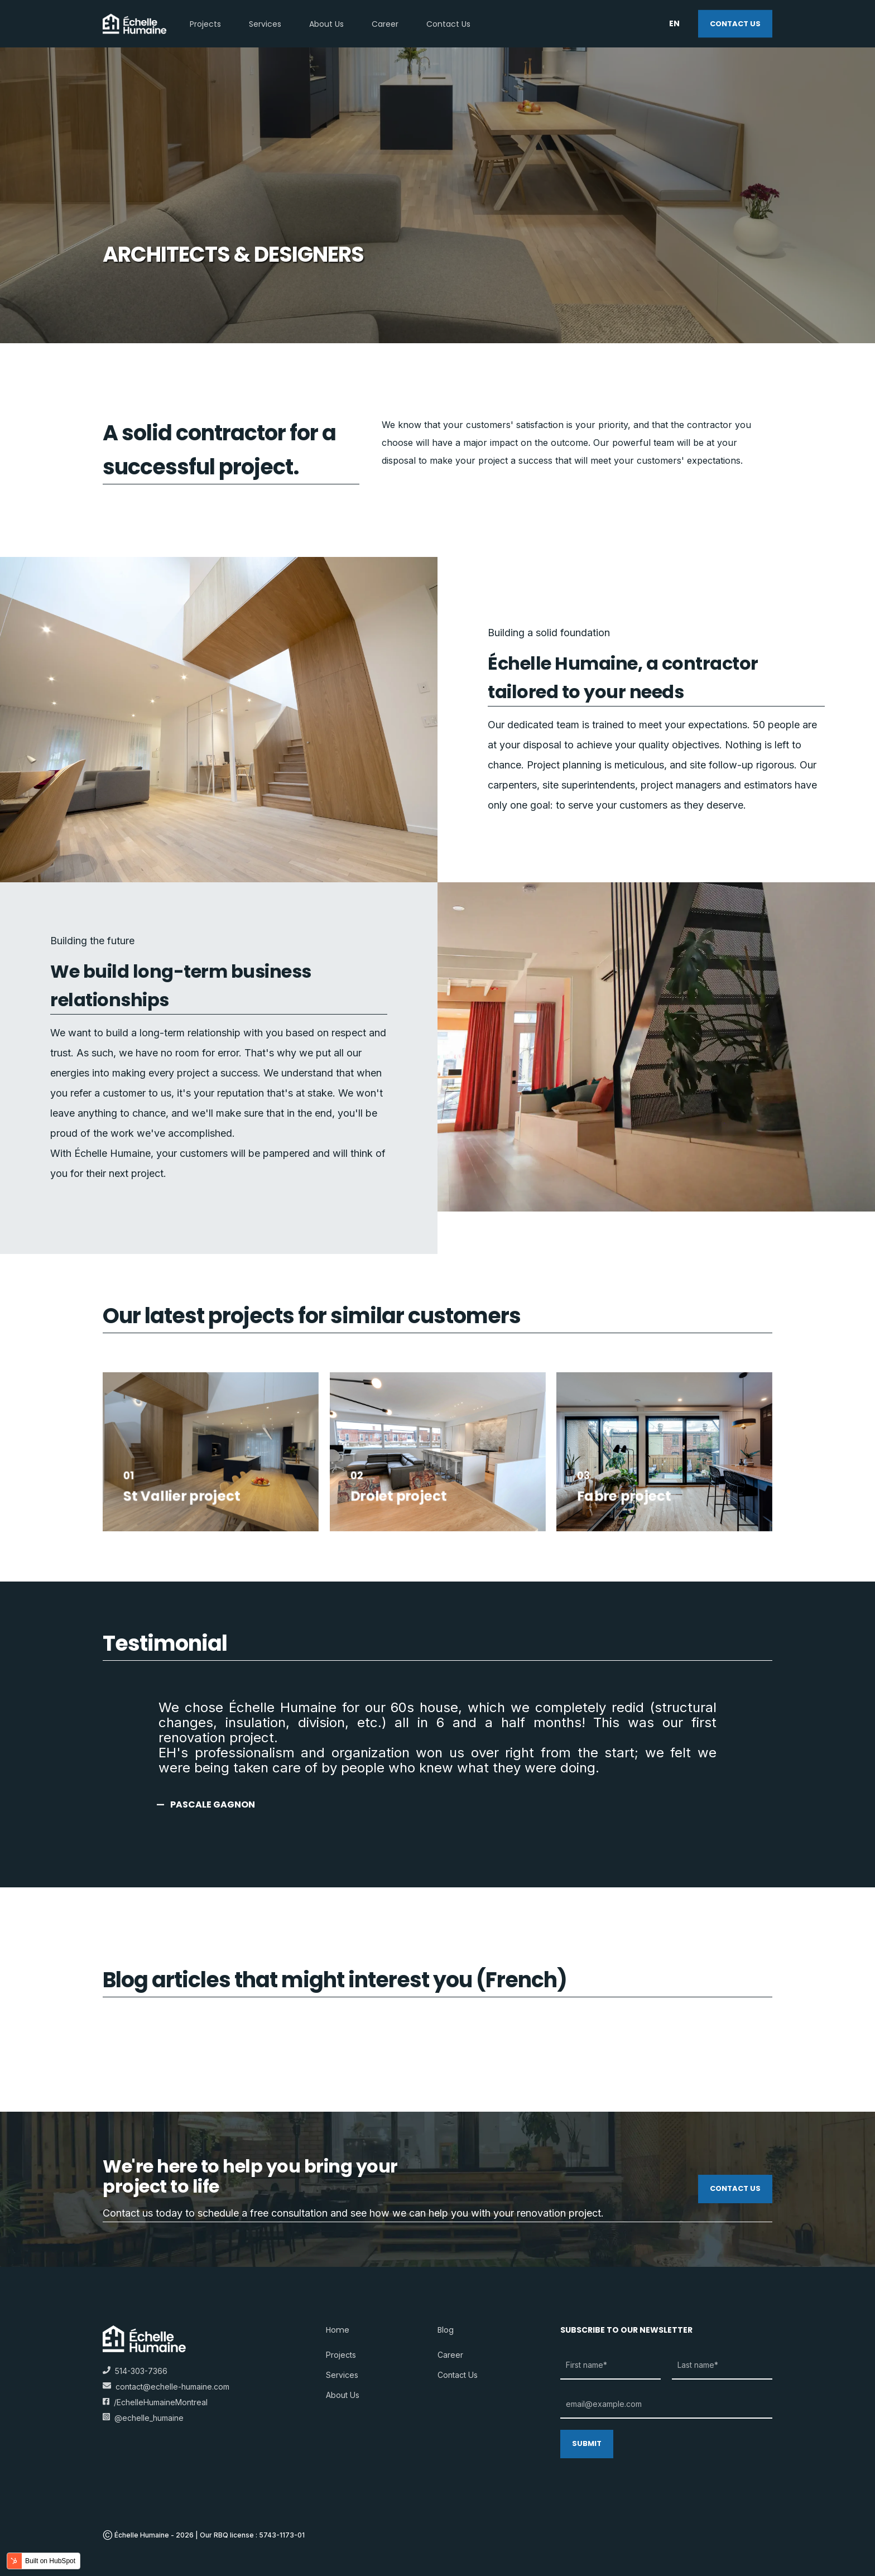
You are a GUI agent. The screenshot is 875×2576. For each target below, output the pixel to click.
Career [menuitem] (450, 2354)
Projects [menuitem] (341, 2354)
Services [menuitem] (342, 2375)
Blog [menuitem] (446, 2330)
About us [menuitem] (342, 2395)
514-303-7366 (135, 2371)
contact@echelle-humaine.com (172, 2386)
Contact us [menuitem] (458, 2375)
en (674, 22)
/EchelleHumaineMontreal (155, 2402)
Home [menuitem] (337, 2330)
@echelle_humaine (143, 2417)
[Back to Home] (135, 22)
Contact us (735, 2188)
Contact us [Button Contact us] (735, 23)
